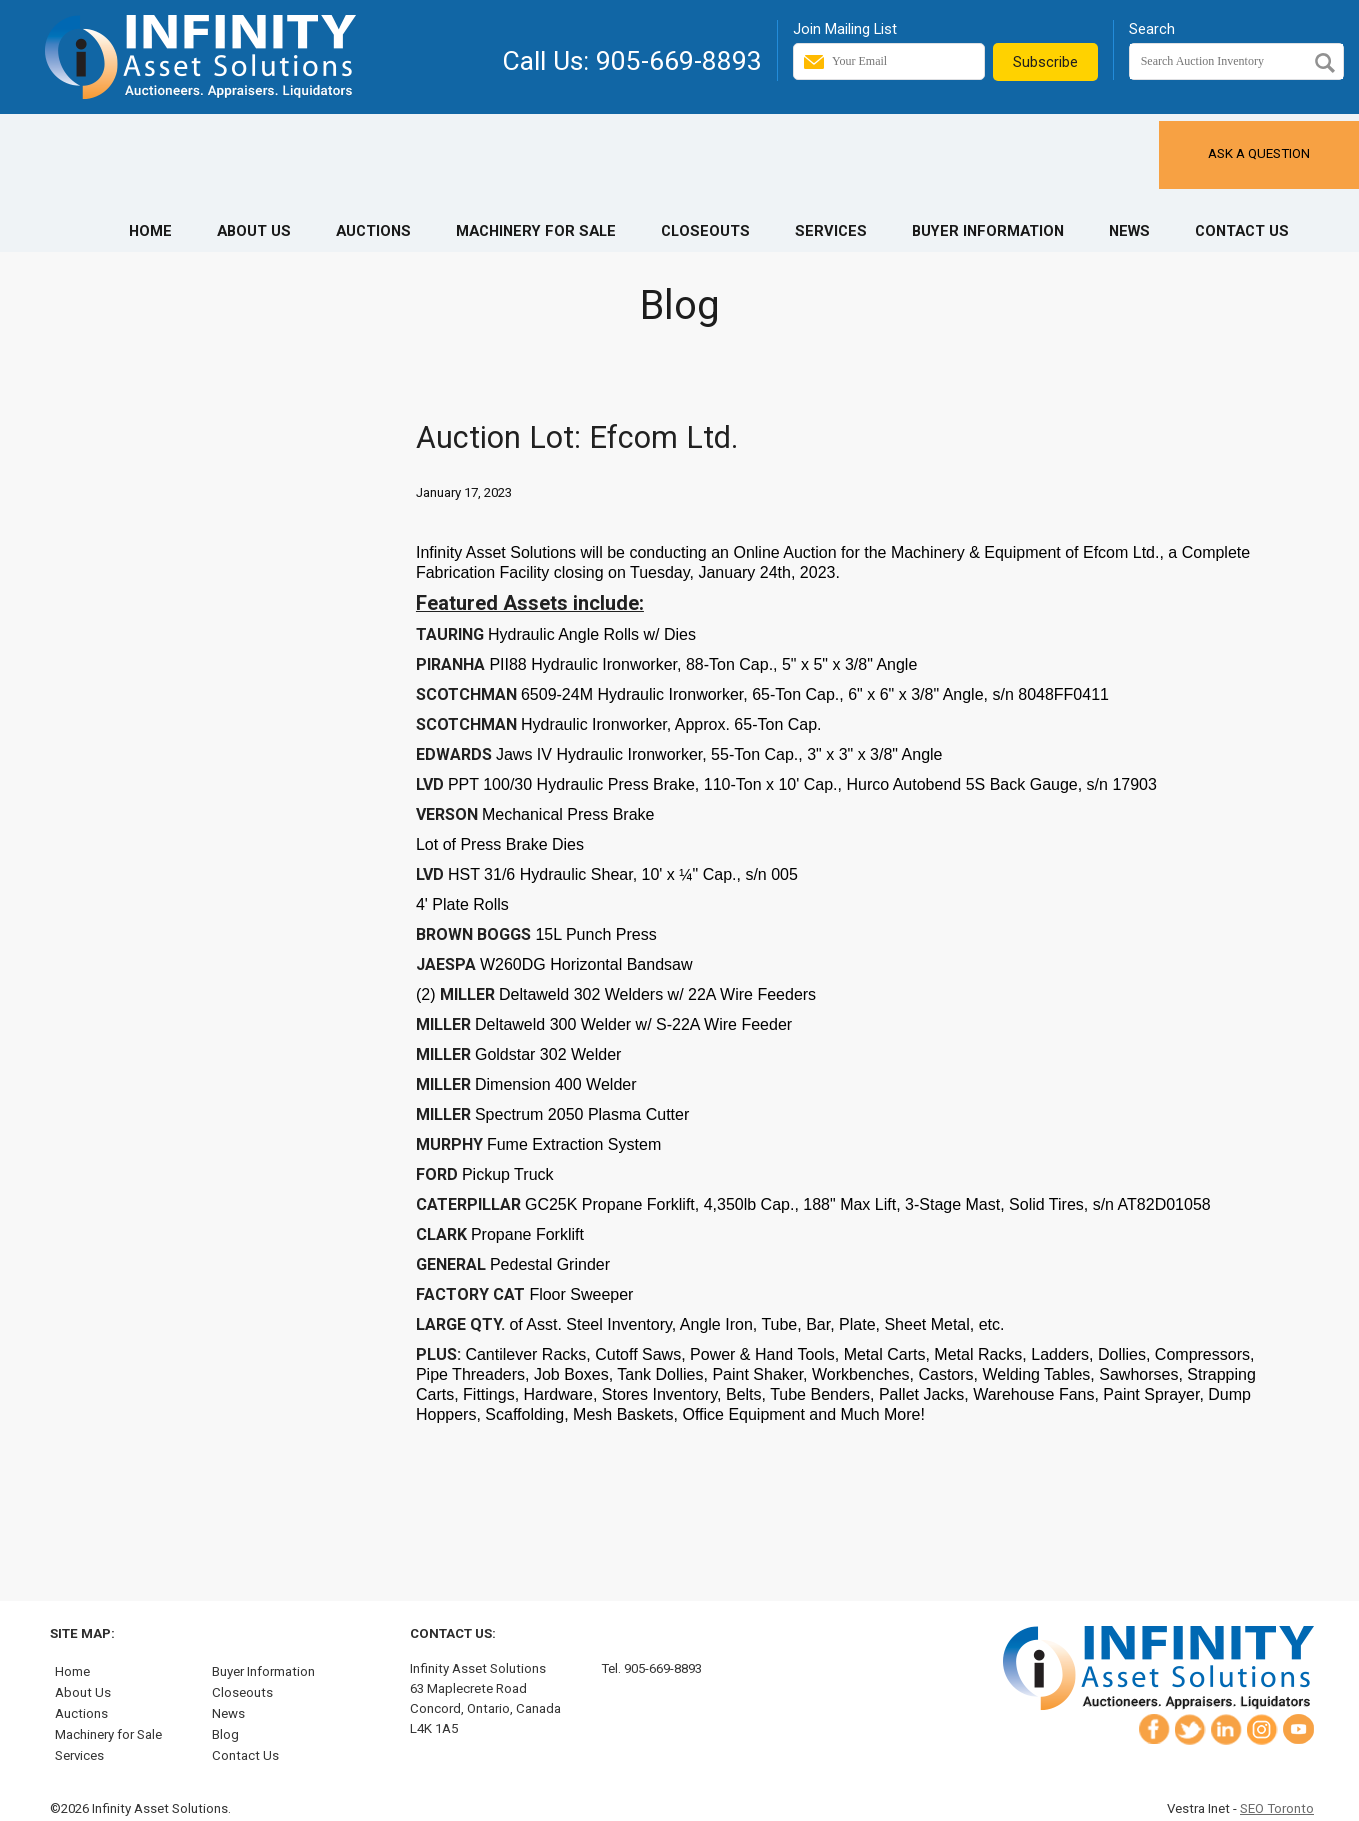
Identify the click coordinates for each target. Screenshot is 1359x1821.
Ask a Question (1259, 153)
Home (150, 231)
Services (831, 231)
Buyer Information (988, 231)
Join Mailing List (845, 29)
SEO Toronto (1277, 1808)
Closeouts (705, 231)
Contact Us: (453, 1633)
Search (1152, 29)
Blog (225, 1734)
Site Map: (82, 1633)
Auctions (373, 231)
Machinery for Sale (536, 231)
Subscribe (1045, 62)
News (1129, 231)
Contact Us (1242, 231)
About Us (254, 231)
